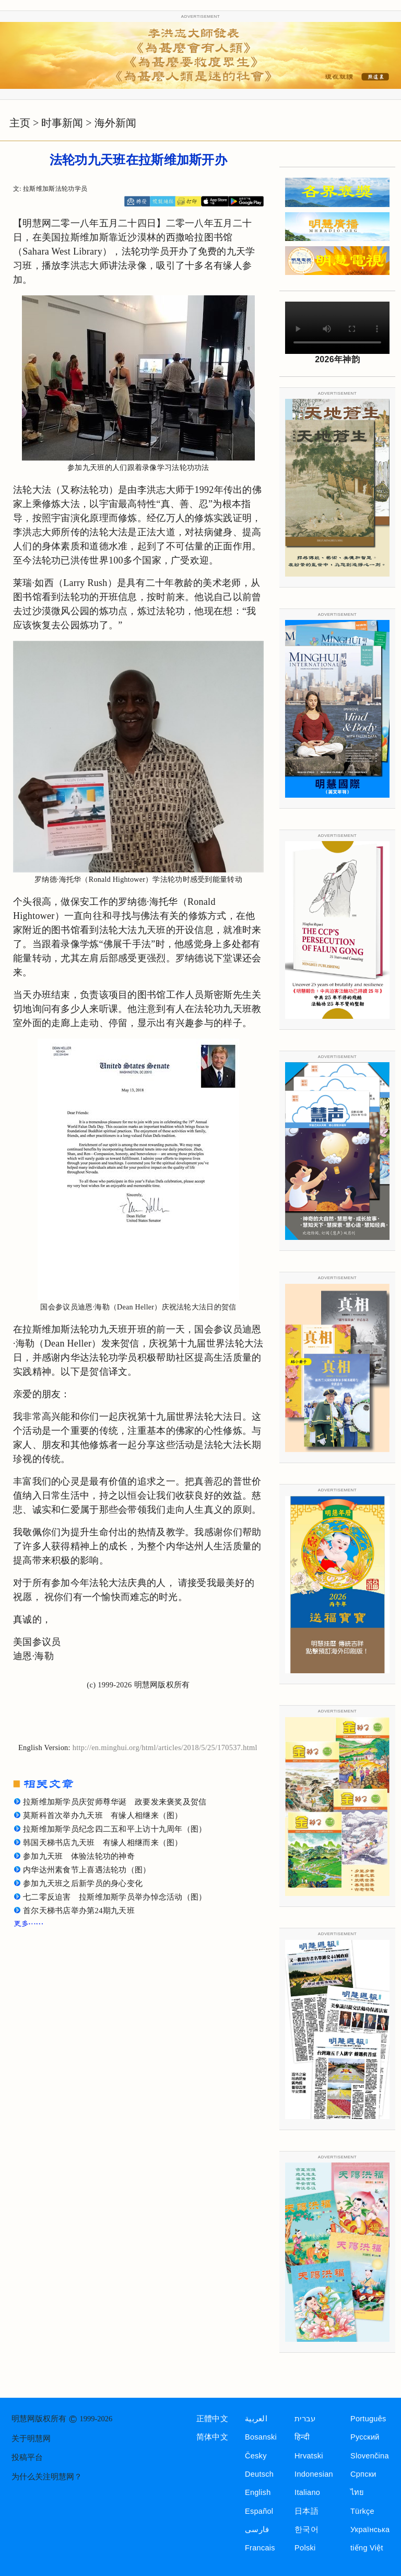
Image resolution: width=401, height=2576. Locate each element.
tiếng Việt (366, 2548)
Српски (363, 2474)
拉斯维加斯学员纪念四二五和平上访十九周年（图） (115, 1829)
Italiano (307, 2492)
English (258, 2492)
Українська (370, 2529)
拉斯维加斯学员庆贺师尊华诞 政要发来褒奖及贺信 (115, 1802)
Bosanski (261, 2437)
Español (259, 2511)
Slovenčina (369, 2456)
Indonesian (313, 2474)
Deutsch (259, 2474)
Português (368, 2418)
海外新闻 (115, 123)
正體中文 (212, 2418)
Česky (256, 2456)
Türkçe (362, 2511)
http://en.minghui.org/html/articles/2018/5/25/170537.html (165, 1747)
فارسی (257, 2529)
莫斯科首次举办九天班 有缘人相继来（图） (103, 1815)
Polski (304, 2548)
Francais (260, 2548)
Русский (365, 2437)
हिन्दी (302, 2437)
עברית (304, 2418)
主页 (19, 123)
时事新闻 (62, 123)
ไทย (357, 2492)
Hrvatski (308, 2456)
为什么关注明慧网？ (46, 2476)
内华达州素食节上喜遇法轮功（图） (87, 1870)
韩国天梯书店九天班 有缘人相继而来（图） (103, 1842)
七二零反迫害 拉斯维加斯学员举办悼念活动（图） (115, 1897)
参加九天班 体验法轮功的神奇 (79, 1856)
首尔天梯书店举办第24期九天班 (79, 1910)
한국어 (306, 2529)
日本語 (306, 2511)
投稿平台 (27, 2457)
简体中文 (212, 2437)
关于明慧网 (31, 2438)
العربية (256, 2418)
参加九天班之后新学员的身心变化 (83, 1883)
